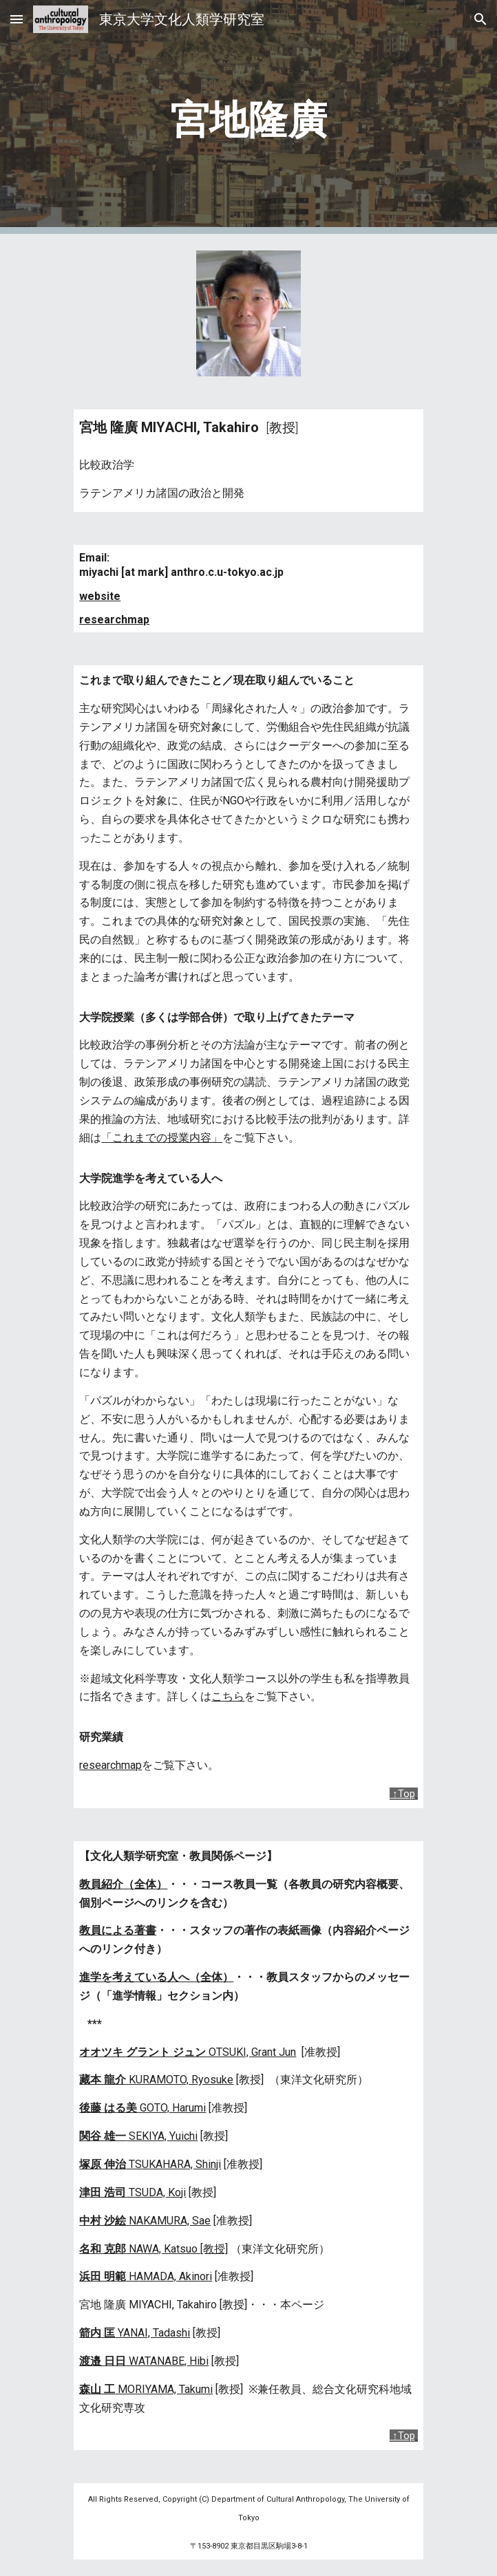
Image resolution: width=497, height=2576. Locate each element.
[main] (248, 117)
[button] (16, 19)
